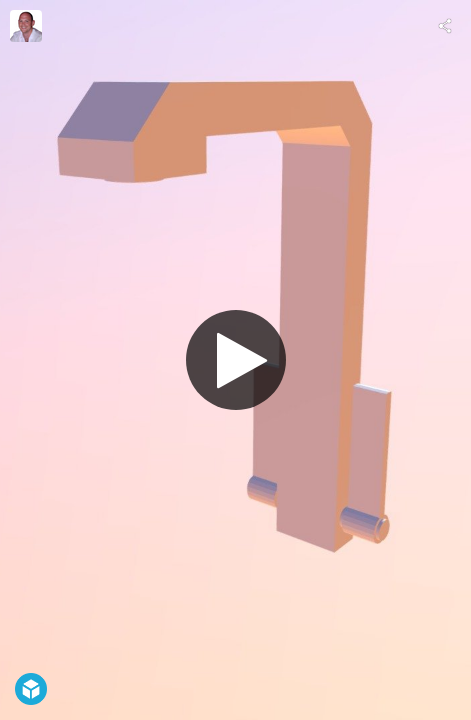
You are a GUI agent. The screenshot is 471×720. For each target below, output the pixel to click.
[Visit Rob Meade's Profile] (26, 26)
